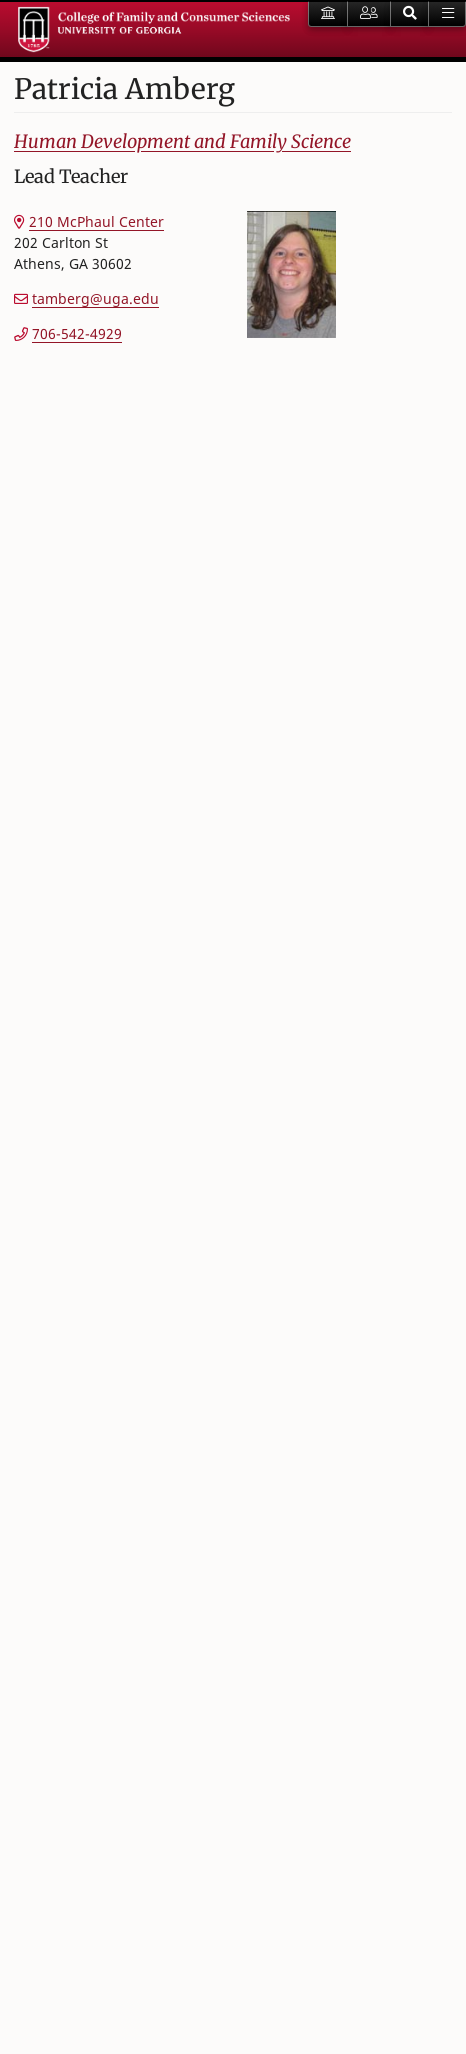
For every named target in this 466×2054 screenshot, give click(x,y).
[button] (410, 14)
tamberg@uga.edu (95, 298)
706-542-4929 (77, 333)
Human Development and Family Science (182, 141)
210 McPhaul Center (96, 221)
